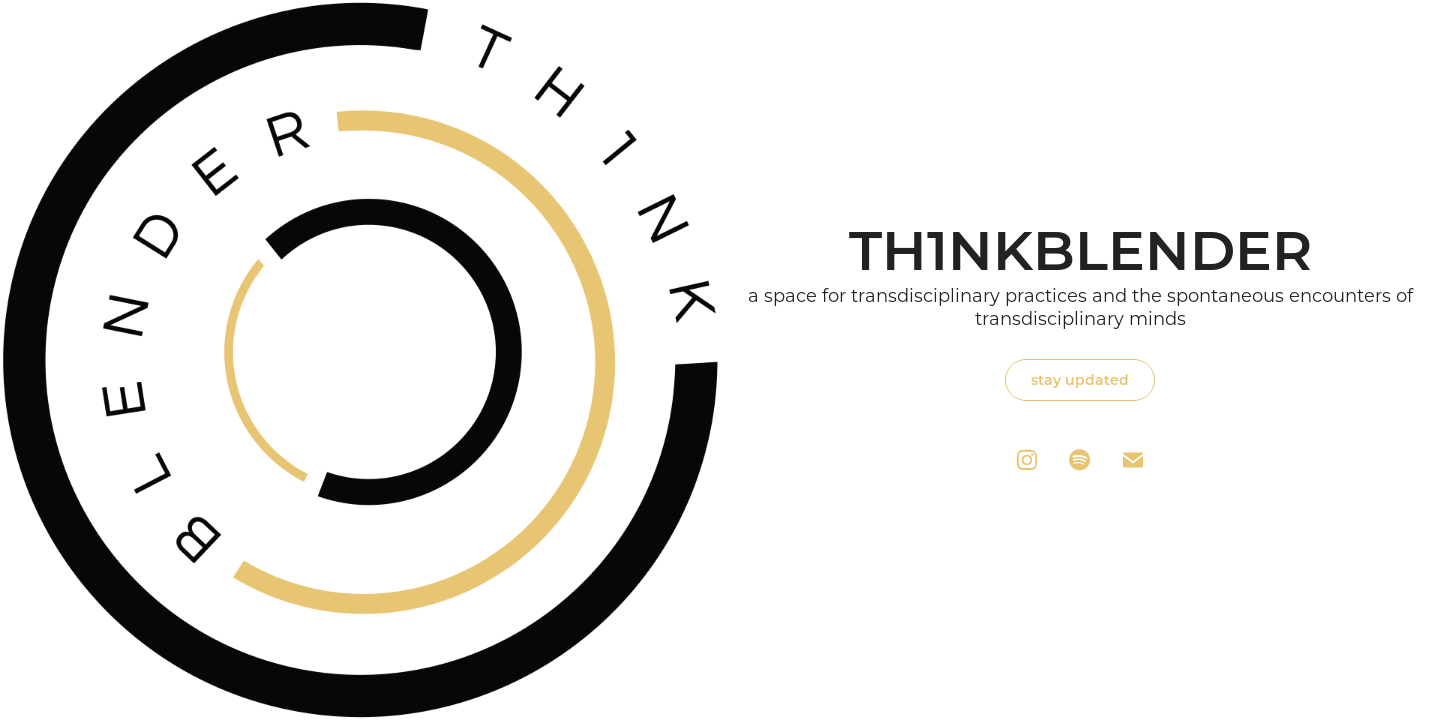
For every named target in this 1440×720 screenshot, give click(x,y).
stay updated (1080, 379)
